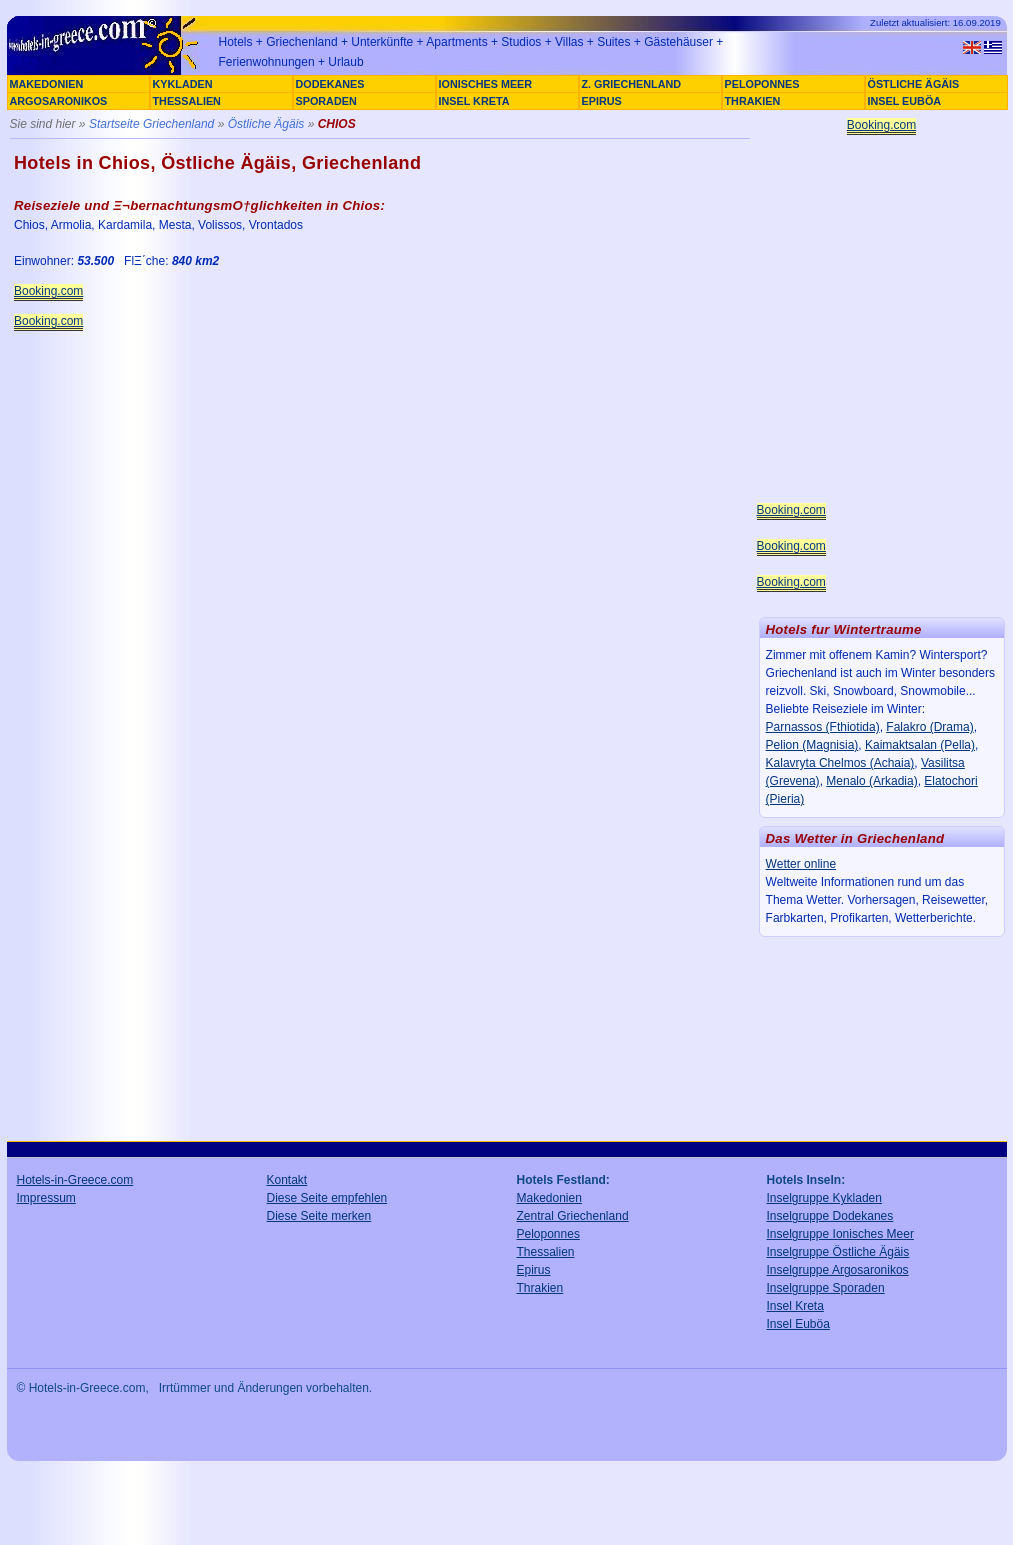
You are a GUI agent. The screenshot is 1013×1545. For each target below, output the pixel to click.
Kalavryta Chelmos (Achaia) (840, 763)
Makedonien (549, 1198)
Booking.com (48, 291)
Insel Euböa (798, 1324)
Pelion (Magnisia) (812, 745)
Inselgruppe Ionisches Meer (840, 1234)
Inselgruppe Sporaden (826, 1288)
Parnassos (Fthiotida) (823, 727)
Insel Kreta (795, 1306)
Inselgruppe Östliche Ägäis (838, 1252)
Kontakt (287, 1180)
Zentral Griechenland (573, 1216)
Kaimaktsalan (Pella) (920, 745)
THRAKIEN (753, 101)
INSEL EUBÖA (905, 101)
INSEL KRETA (474, 101)
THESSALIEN (187, 101)
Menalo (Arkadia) (871, 781)
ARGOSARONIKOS (59, 101)
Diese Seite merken (319, 1216)
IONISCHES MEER (486, 84)
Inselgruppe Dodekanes (830, 1216)
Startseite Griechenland (151, 124)
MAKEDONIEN (47, 84)
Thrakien (540, 1288)
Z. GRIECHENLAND (632, 84)
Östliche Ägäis (266, 124)
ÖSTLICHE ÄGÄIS (914, 84)
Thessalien (546, 1252)
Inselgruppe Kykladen (824, 1198)
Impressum (46, 1198)
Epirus (534, 1270)
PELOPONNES (762, 84)
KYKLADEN (183, 84)
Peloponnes (548, 1234)
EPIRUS (602, 101)
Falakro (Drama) (929, 727)
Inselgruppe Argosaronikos (838, 1270)
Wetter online (801, 864)
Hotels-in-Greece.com (75, 1180)
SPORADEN (326, 101)
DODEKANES (330, 84)
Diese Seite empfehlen (327, 1198)
